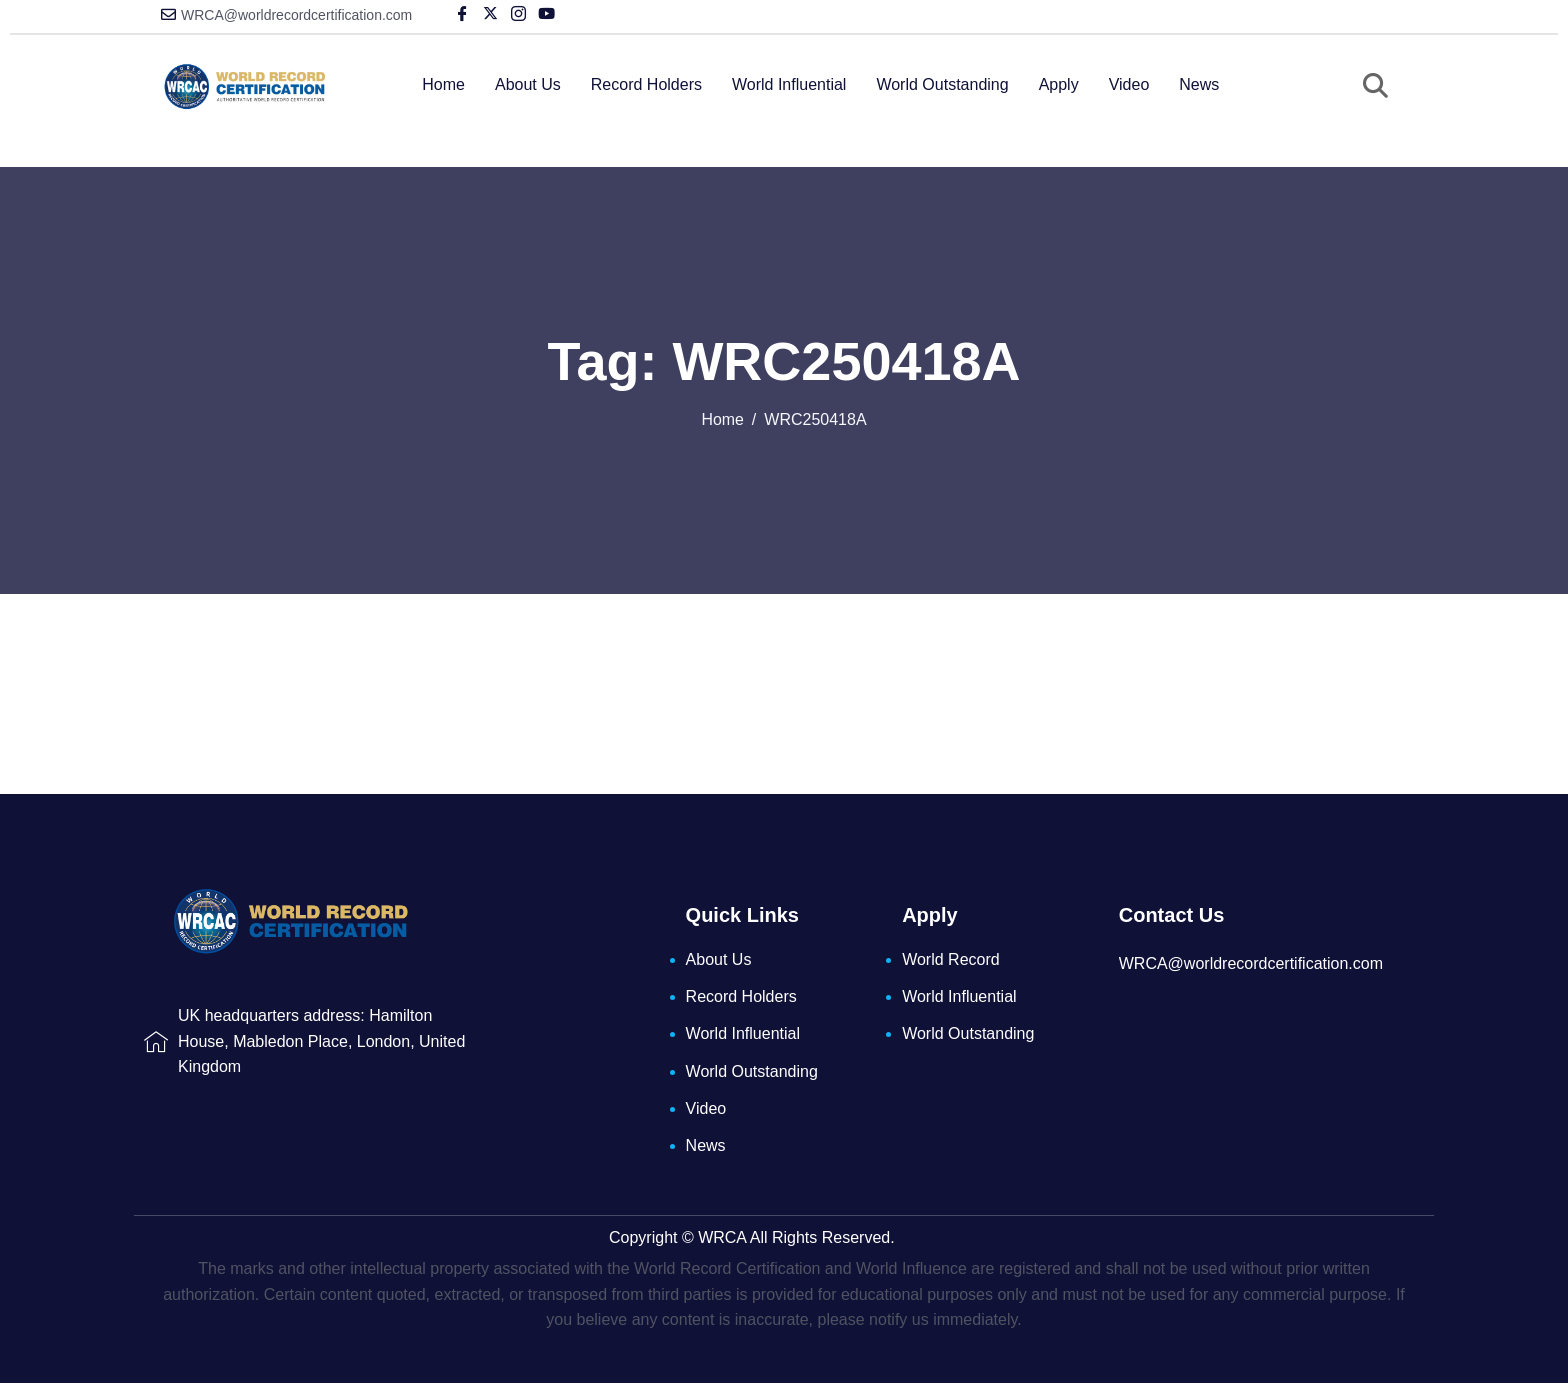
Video (1129, 84)
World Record (951, 959)
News (1199, 84)
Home (443, 84)
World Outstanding (942, 84)
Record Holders (646, 84)
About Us (528, 84)
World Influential (789, 84)
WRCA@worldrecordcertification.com (296, 15)
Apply (1059, 84)
